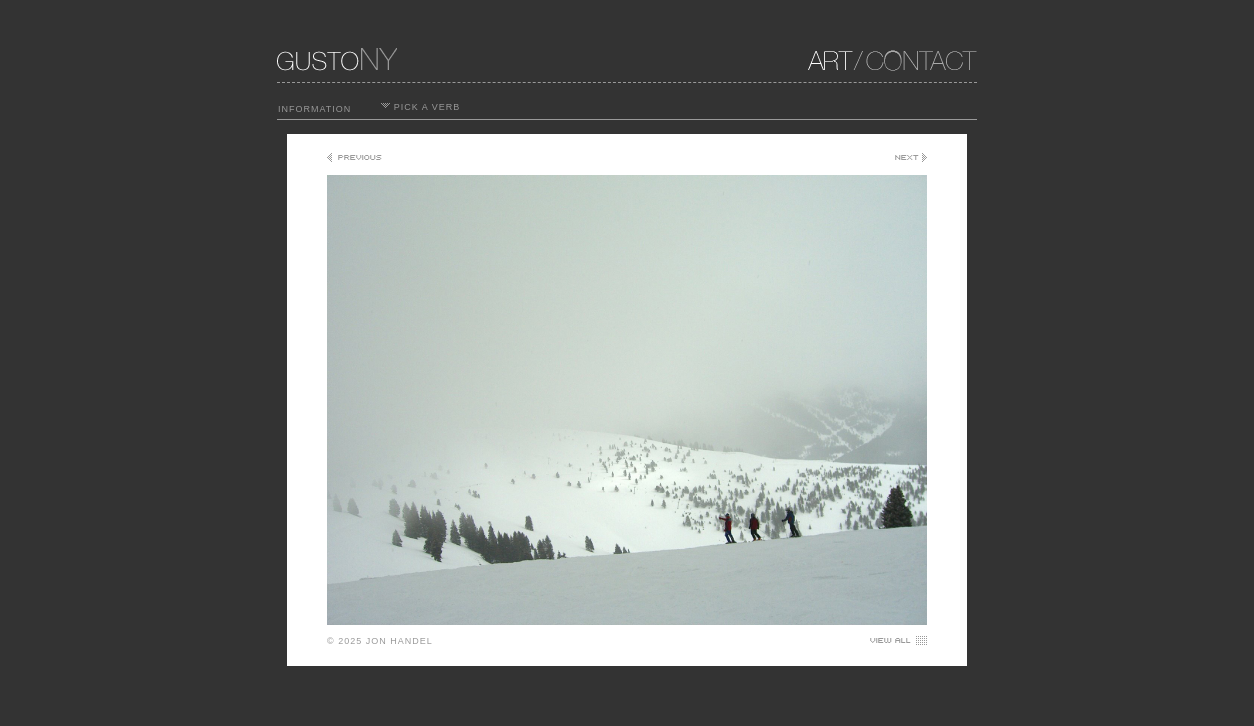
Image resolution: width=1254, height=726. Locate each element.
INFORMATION (314, 109)
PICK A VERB (420, 107)
